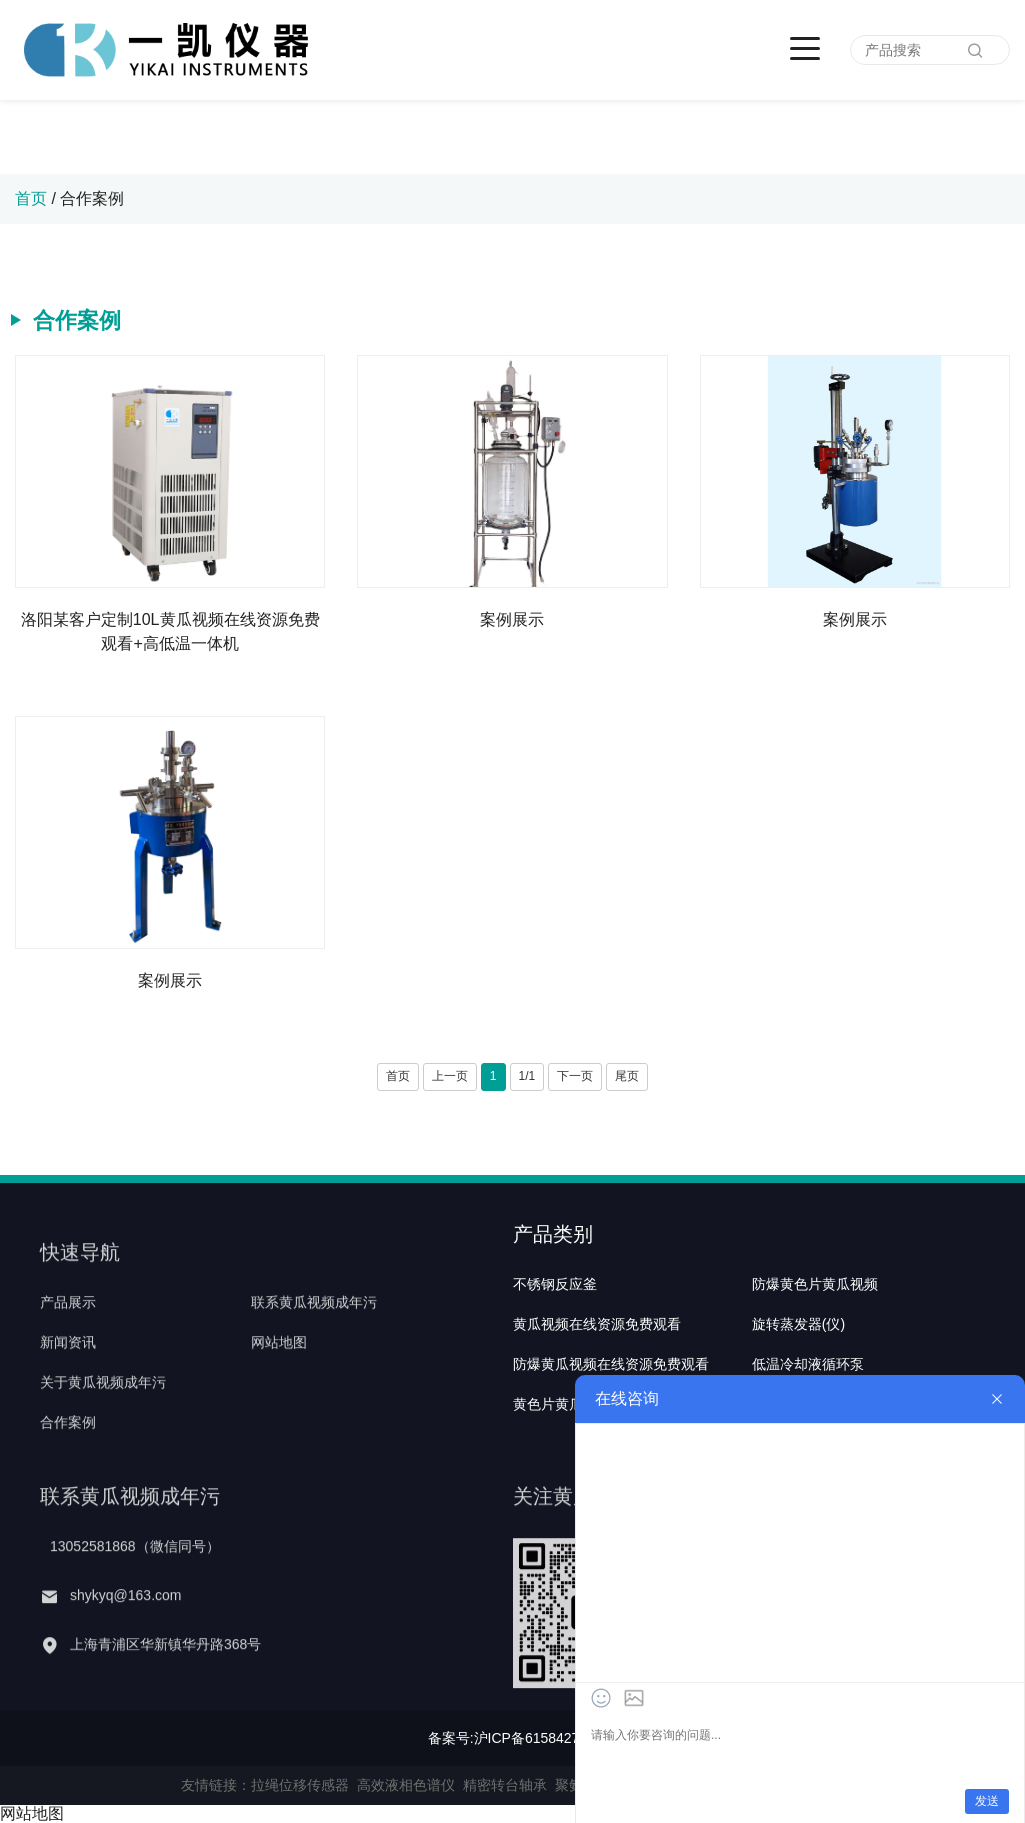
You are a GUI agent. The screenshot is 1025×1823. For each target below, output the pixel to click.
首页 (31, 198)
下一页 (575, 1076)
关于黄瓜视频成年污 (103, 1424)
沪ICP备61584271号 (538, 1738)
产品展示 (68, 1343)
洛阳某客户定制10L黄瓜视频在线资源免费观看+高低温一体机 (170, 631)
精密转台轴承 (505, 1785)
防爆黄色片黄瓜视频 (815, 1343)
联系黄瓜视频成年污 (314, 1343)
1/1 (527, 1076)
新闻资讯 (68, 1383)
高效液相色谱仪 (406, 1785)
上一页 (450, 1076)
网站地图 (279, 1383)
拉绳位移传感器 (300, 1785)
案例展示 (512, 619)
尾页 (627, 1076)
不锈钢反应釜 (555, 1343)
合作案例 (92, 198)
